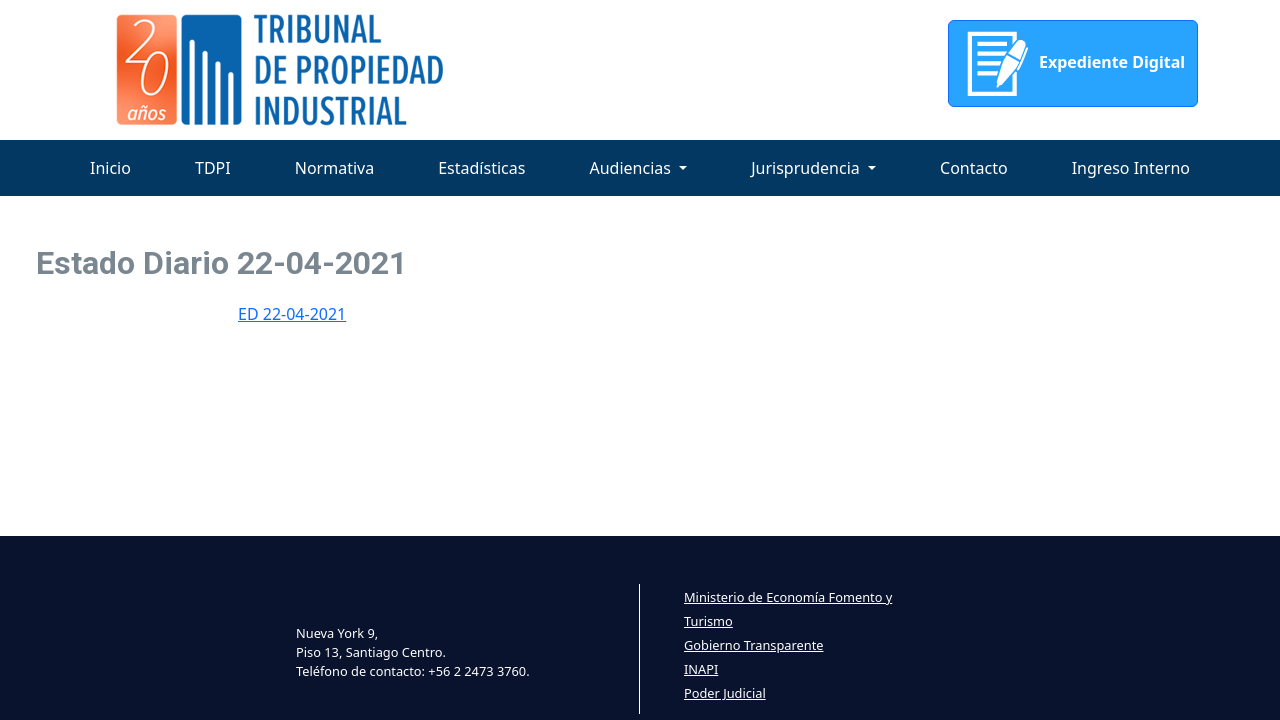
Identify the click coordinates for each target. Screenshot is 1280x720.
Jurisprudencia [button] (807, 168)
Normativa (334, 168)
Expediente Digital (1073, 63)
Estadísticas (481, 168)
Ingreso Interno (1131, 168)
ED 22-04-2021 (292, 314)
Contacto (974, 168)
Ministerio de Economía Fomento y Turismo (788, 609)
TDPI (213, 168)
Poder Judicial (725, 693)
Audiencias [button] (632, 168)
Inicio (110, 168)
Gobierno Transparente (753, 645)
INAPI (701, 669)
